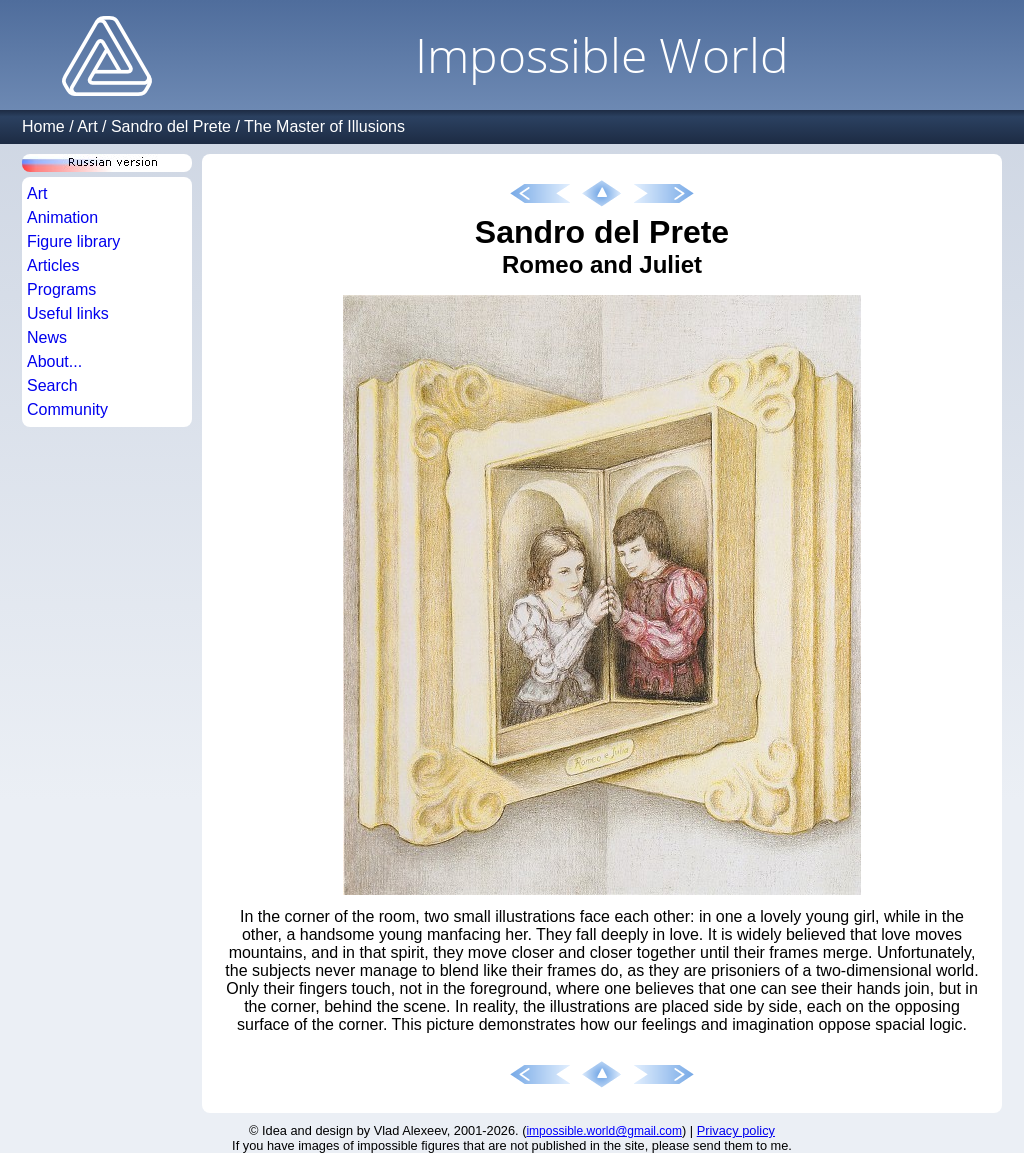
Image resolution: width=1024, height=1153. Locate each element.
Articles (53, 265)
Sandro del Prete (171, 126)
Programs (61, 289)
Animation (62, 217)
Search (52, 385)
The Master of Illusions (324, 126)
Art (87, 126)
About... (54, 361)
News (47, 337)
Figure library (73, 241)
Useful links (68, 313)
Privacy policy (736, 1130)
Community (67, 409)
